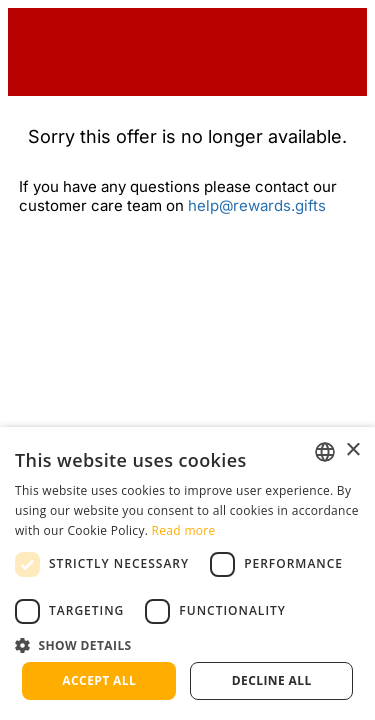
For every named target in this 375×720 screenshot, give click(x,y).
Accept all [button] (99, 680)
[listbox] (325, 452)
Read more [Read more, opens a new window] (184, 530)
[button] (187, 644)
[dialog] (187, 573)
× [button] (352, 450)
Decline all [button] (272, 680)
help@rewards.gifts (257, 205)
